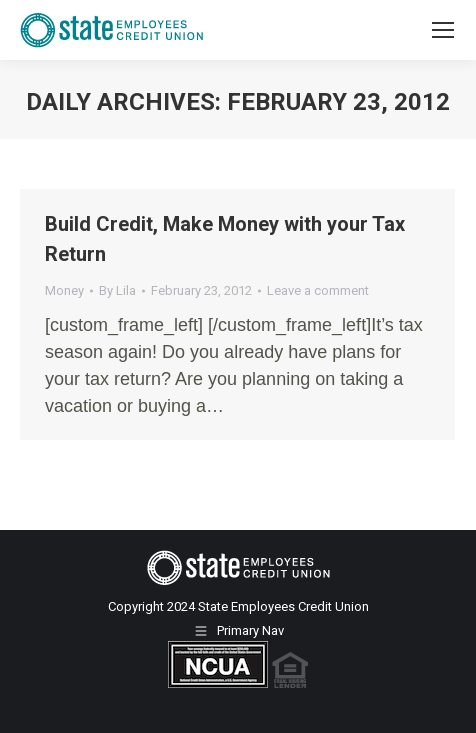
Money (64, 290)
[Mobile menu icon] (443, 30)
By (117, 290)
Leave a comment (318, 290)
